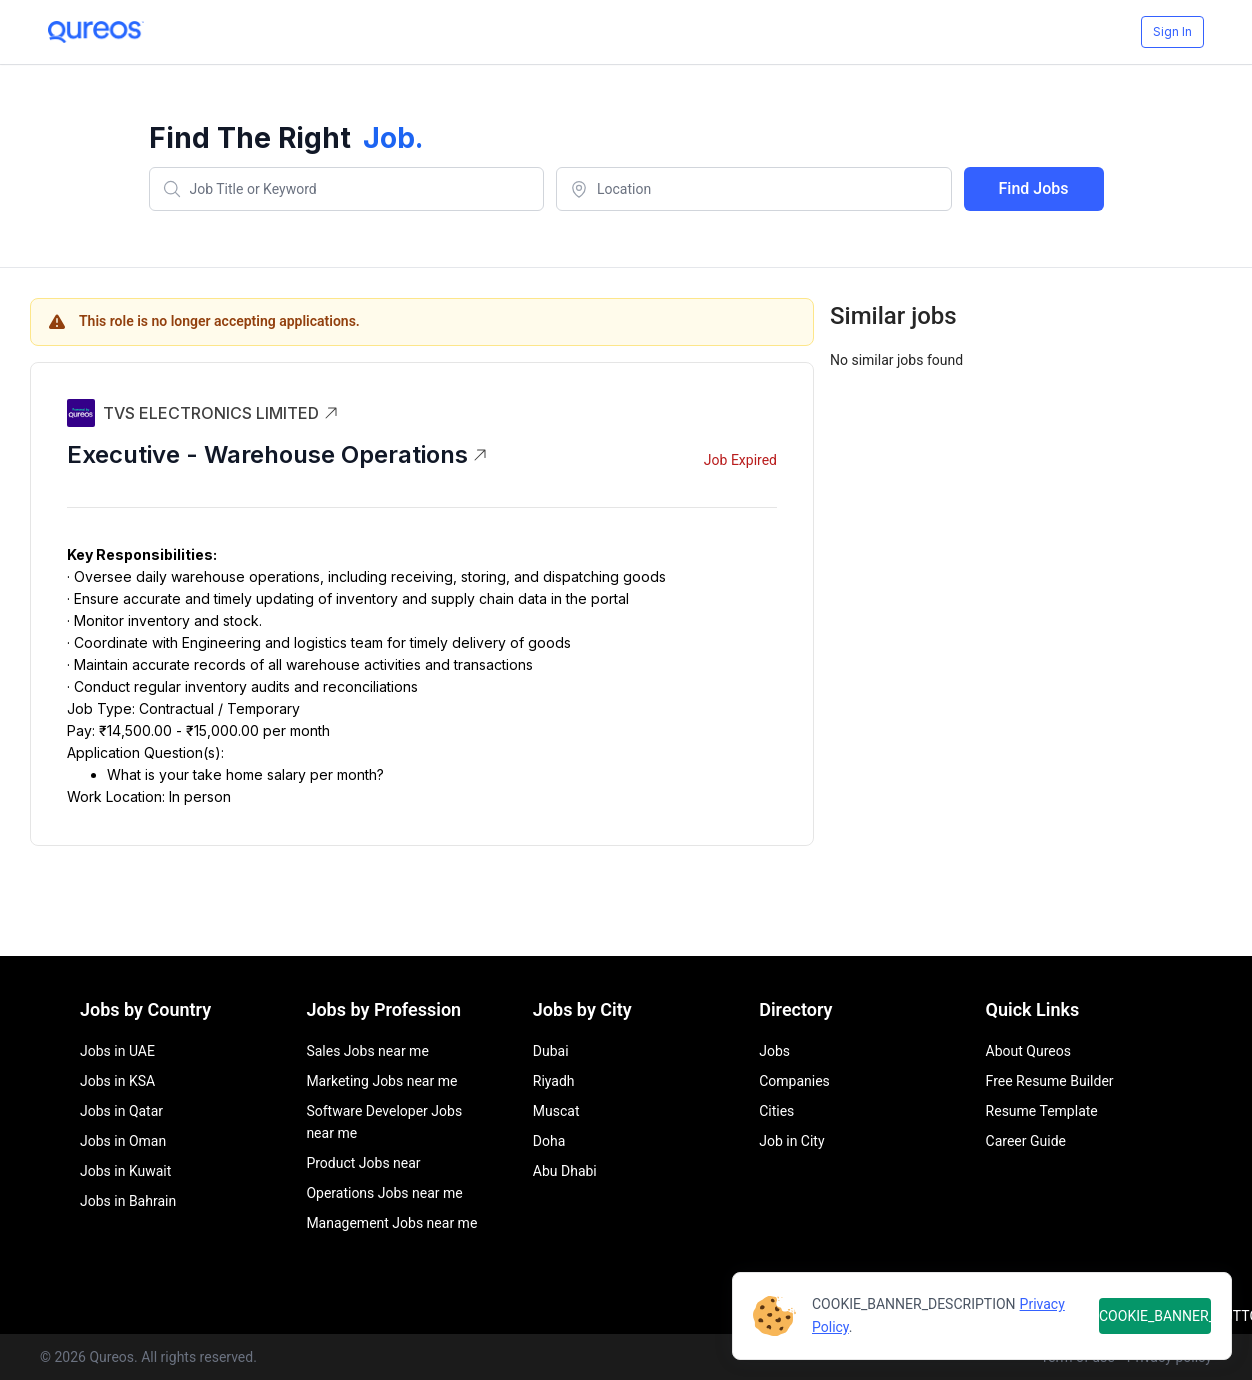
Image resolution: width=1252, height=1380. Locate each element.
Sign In (1172, 31)
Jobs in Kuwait (125, 1171)
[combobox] (347, 189)
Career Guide (1026, 1141)
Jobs (774, 1051)
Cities (776, 1111)
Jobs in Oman (123, 1141)
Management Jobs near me (391, 1223)
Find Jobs (1034, 188)
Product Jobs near (363, 1163)
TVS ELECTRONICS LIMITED (221, 413)
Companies (794, 1081)
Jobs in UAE (117, 1051)
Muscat (556, 1111)
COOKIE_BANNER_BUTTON (1155, 1316)
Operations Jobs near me (384, 1193)
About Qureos (1028, 1051)
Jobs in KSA (117, 1081)
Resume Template (1042, 1111)
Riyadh (554, 1081)
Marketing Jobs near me (381, 1081)
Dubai (551, 1051)
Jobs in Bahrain (128, 1201)
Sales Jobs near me (367, 1051)
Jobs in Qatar (121, 1111)
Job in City (791, 1141)
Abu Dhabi (565, 1171)
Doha (549, 1141)
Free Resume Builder (1050, 1081)
